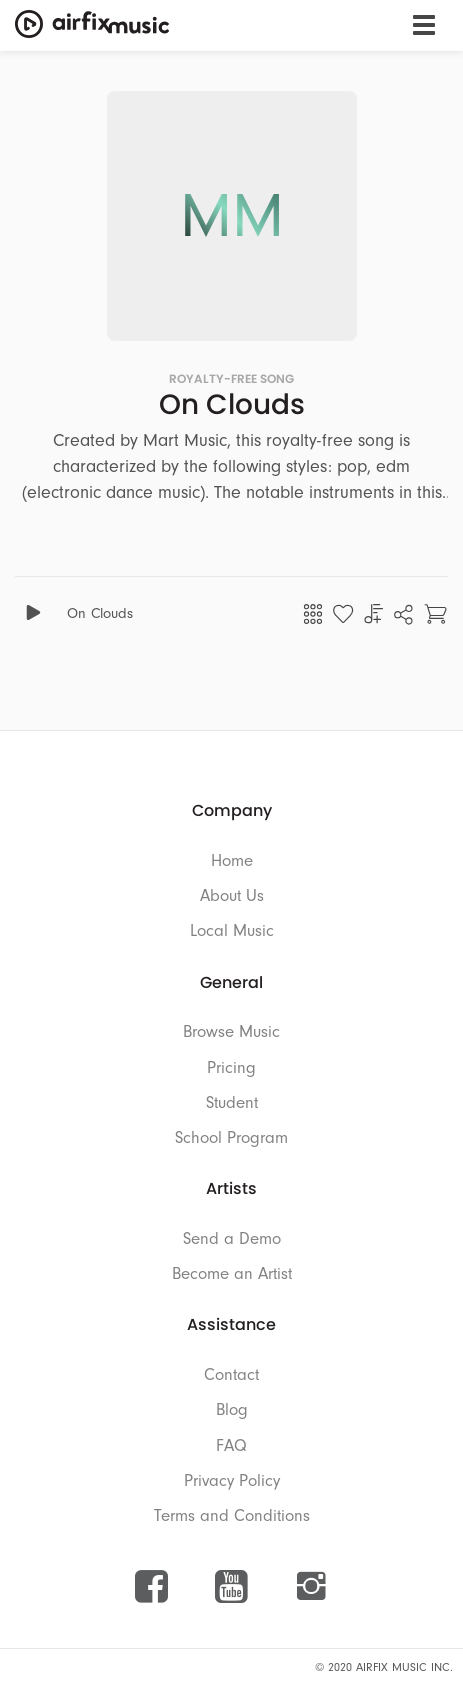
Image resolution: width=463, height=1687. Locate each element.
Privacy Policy (232, 1480)
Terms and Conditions (232, 1515)
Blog (232, 1409)
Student (232, 1102)
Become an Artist (232, 1273)
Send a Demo (232, 1238)
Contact (231, 1374)
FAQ (231, 1445)
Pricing (231, 1067)
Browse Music (231, 1031)
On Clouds (100, 613)
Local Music (232, 930)
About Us (232, 895)
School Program (231, 1137)
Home (232, 860)
